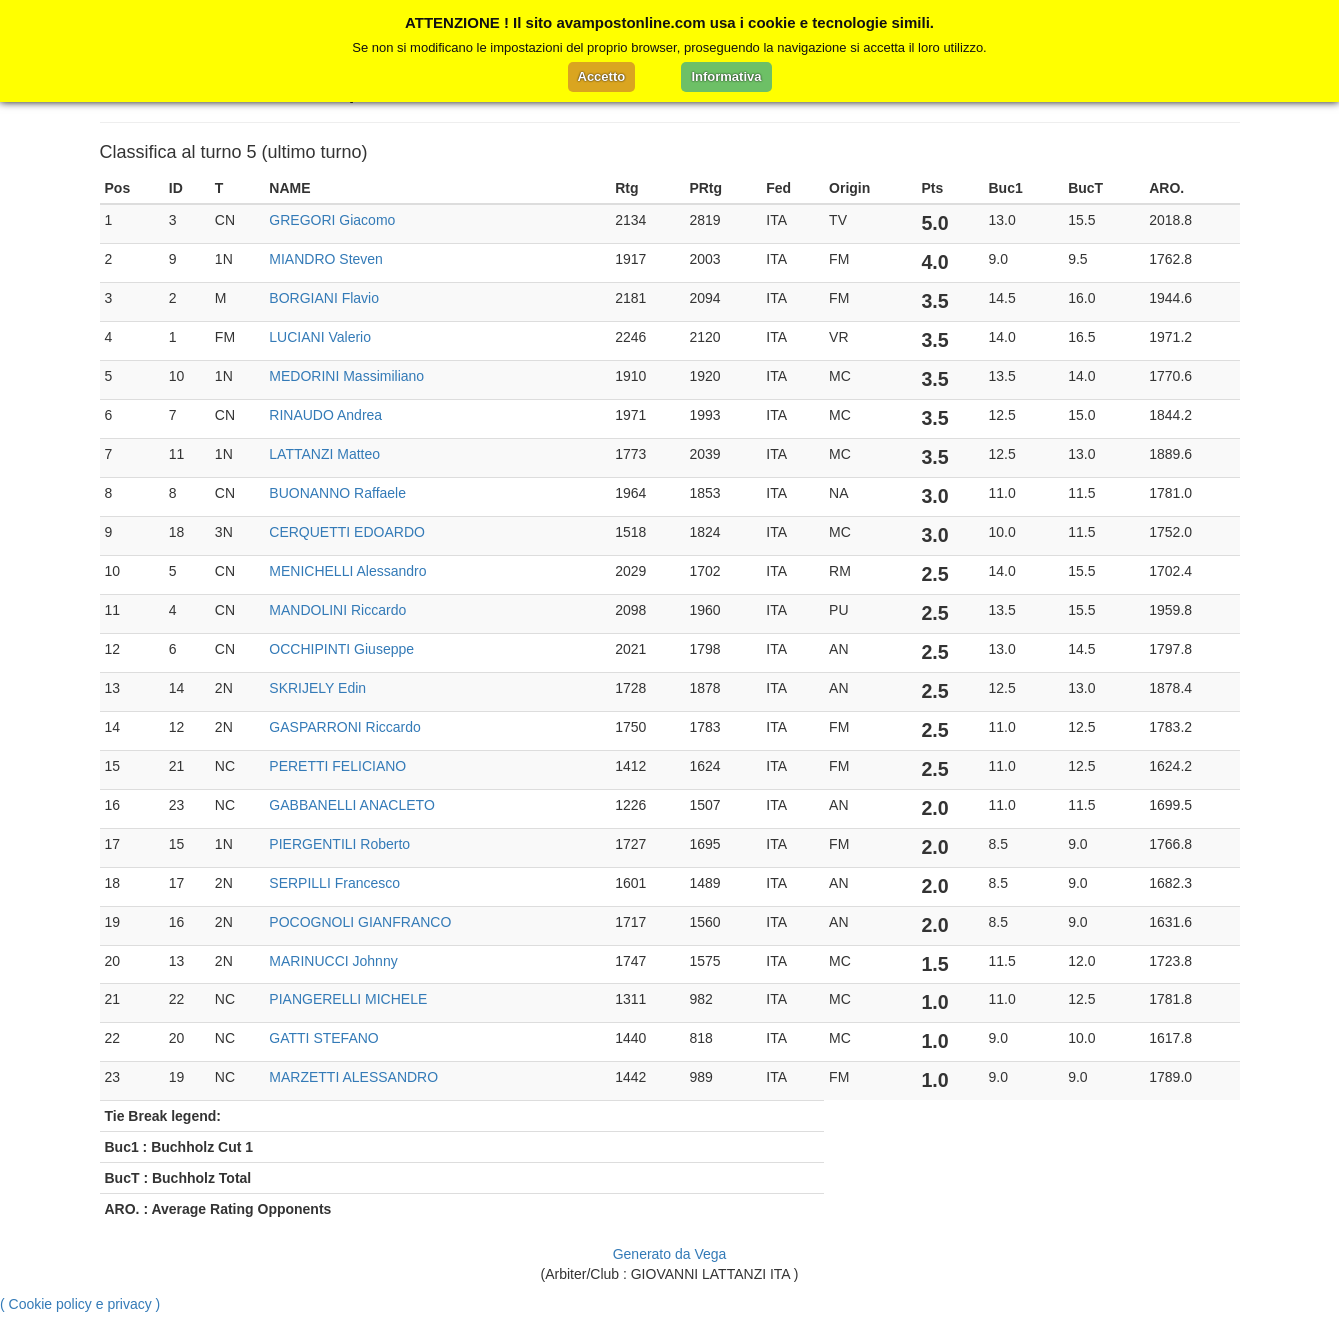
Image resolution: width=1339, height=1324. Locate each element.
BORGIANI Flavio (324, 298)
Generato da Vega (670, 1254)
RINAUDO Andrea (325, 415)
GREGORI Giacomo (332, 220)
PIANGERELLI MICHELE (348, 999)
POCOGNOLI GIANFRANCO (360, 922)
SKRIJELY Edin (317, 688)
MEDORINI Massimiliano (346, 376)
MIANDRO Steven (326, 259)
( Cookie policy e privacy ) (80, 1304)
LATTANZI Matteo (324, 454)
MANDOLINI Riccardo (337, 610)
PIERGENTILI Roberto (339, 844)
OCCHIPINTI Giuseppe (341, 649)
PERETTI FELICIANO (337, 766)
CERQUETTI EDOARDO (347, 532)
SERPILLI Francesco (334, 883)
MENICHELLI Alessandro (347, 571)
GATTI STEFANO (323, 1038)
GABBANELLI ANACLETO (351, 805)
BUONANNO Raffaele (337, 493)
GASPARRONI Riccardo (344, 727)
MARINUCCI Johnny (333, 961)
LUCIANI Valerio (320, 337)
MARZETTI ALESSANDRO (353, 1077)
